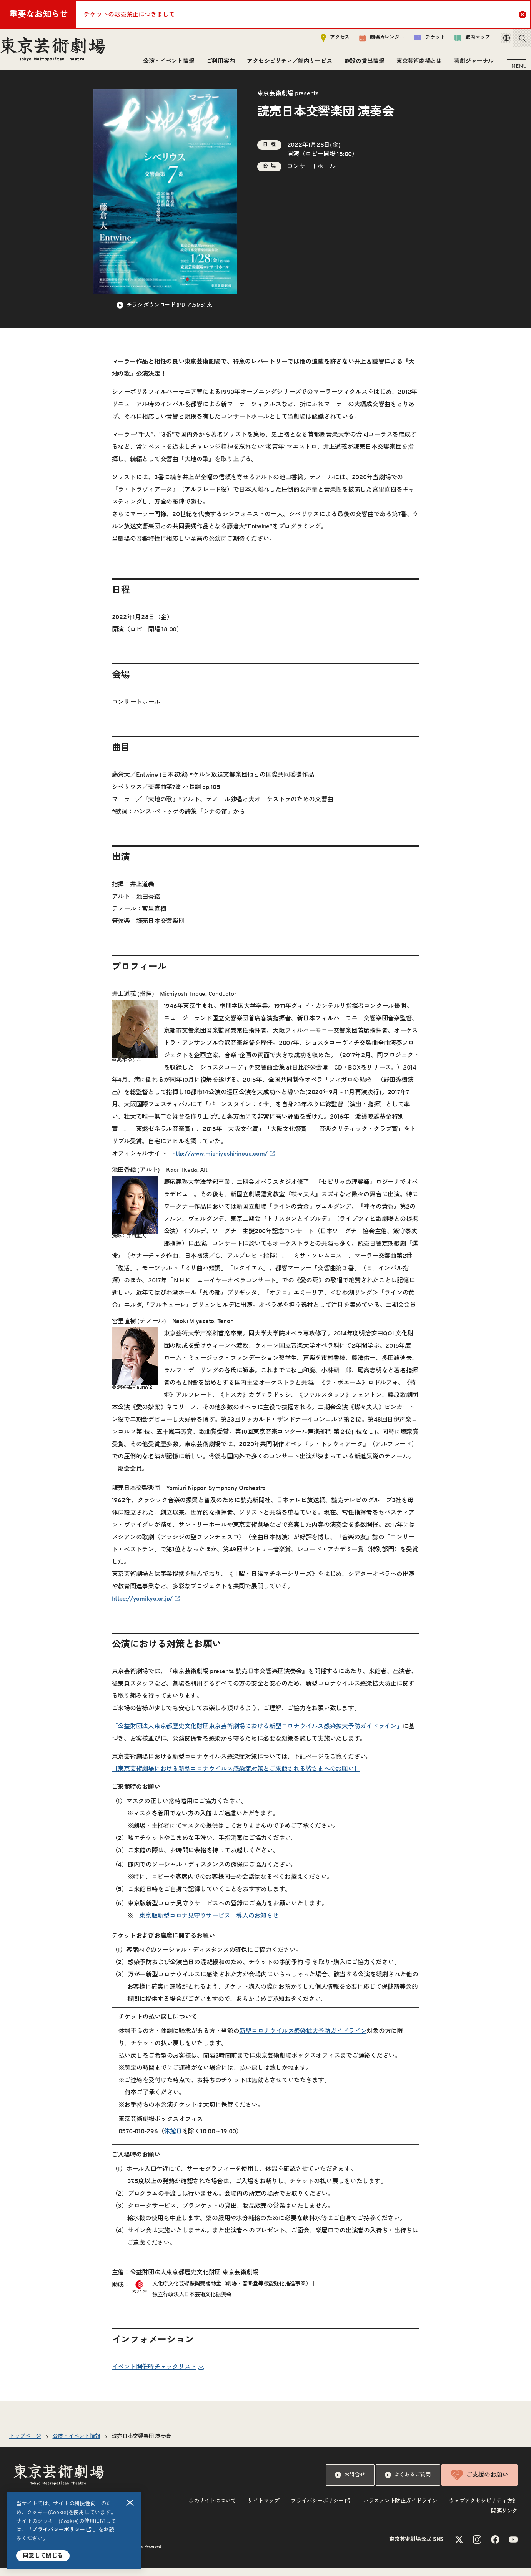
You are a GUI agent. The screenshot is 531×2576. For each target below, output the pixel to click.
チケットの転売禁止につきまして (129, 15)
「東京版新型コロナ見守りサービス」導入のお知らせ (205, 1924)
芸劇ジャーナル (471, 64)
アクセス (324, 41)
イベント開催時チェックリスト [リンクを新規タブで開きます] (154, 2375)
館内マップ (461, 41)
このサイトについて (212, 2509)
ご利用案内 (217, 64)
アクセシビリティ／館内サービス (286, 64)
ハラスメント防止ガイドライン (400, 2509)
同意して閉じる (43, 2556)
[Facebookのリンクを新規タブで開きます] (495, 2548)
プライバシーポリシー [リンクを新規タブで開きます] (58, 2530)
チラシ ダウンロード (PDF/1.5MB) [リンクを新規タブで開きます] (166, 313)
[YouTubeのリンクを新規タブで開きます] (513, 2548)
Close (523, 14)
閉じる (130, 2503)
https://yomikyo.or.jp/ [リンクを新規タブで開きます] (142, 1607)
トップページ (25, 2445)
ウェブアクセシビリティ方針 (483, 2509)
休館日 (173, 2140)
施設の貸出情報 (361, 64)
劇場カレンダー (370, 41)
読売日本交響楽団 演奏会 (141, 2445)
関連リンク (504, 2519)
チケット (418, 41)
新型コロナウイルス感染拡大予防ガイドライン (303, 2039)
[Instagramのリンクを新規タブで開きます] (477, 2548)
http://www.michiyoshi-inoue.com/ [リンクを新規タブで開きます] (220, 1162)
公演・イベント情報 (165, 64)
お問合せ (350, 2483)
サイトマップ (264, 2509)
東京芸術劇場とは (416, 64)
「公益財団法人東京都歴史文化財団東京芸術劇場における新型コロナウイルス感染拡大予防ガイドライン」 (257, 1735)
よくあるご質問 (408, 2483)
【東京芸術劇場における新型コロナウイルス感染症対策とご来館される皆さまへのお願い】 (236, 1777)
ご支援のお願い (479, 2483)
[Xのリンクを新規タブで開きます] (459, 2548)
